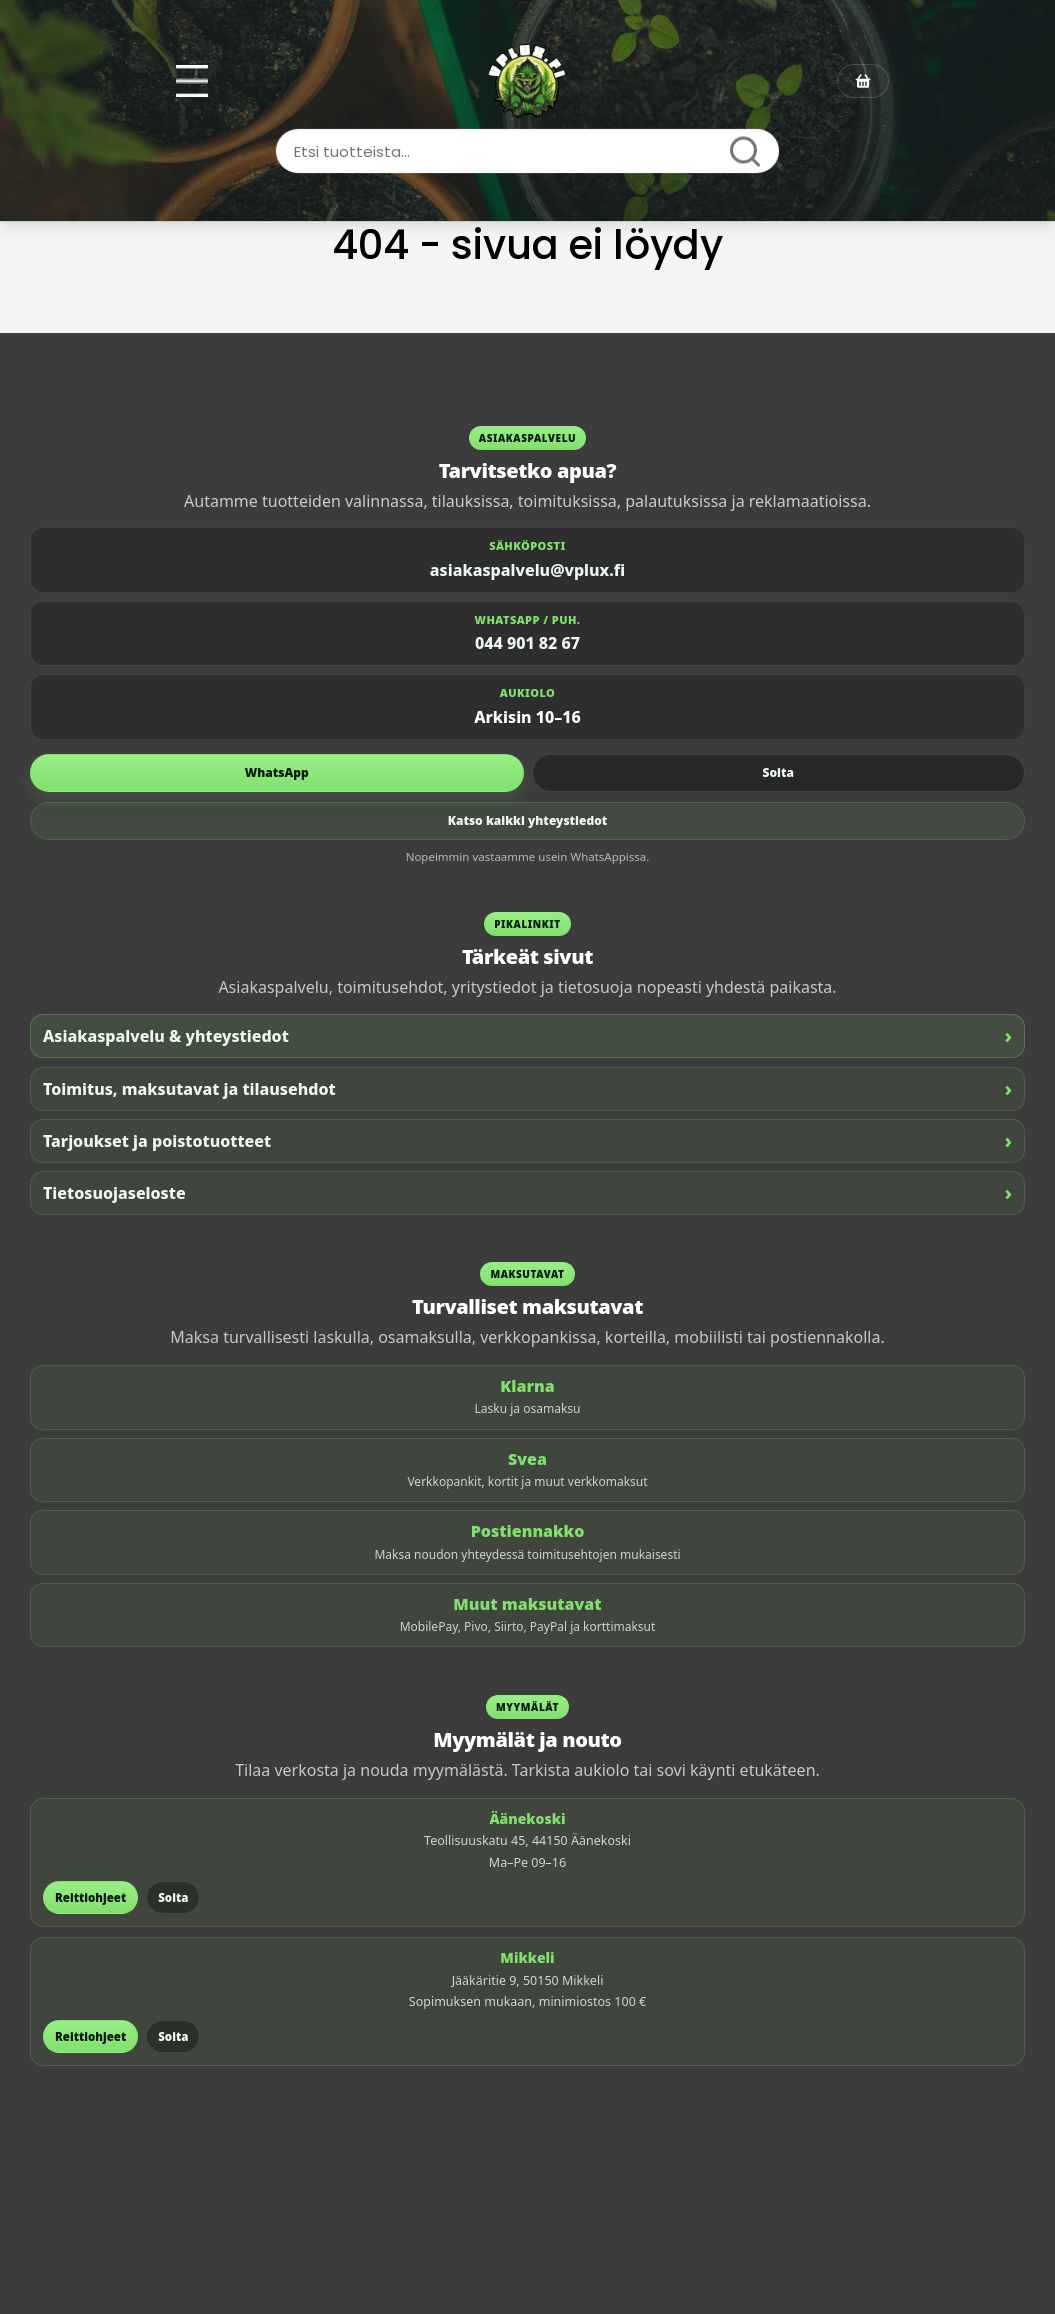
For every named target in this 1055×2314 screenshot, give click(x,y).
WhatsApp (277, 772)
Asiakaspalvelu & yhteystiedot (527, 1035)
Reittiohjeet (90, 1897)
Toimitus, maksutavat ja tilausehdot (527, 1088)
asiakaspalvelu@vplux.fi (527, 570)
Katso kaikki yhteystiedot (528, 820)
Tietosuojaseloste (527, 1192)
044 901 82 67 (527, 643)
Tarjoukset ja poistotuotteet (527, 1140)
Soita (778, 772)
